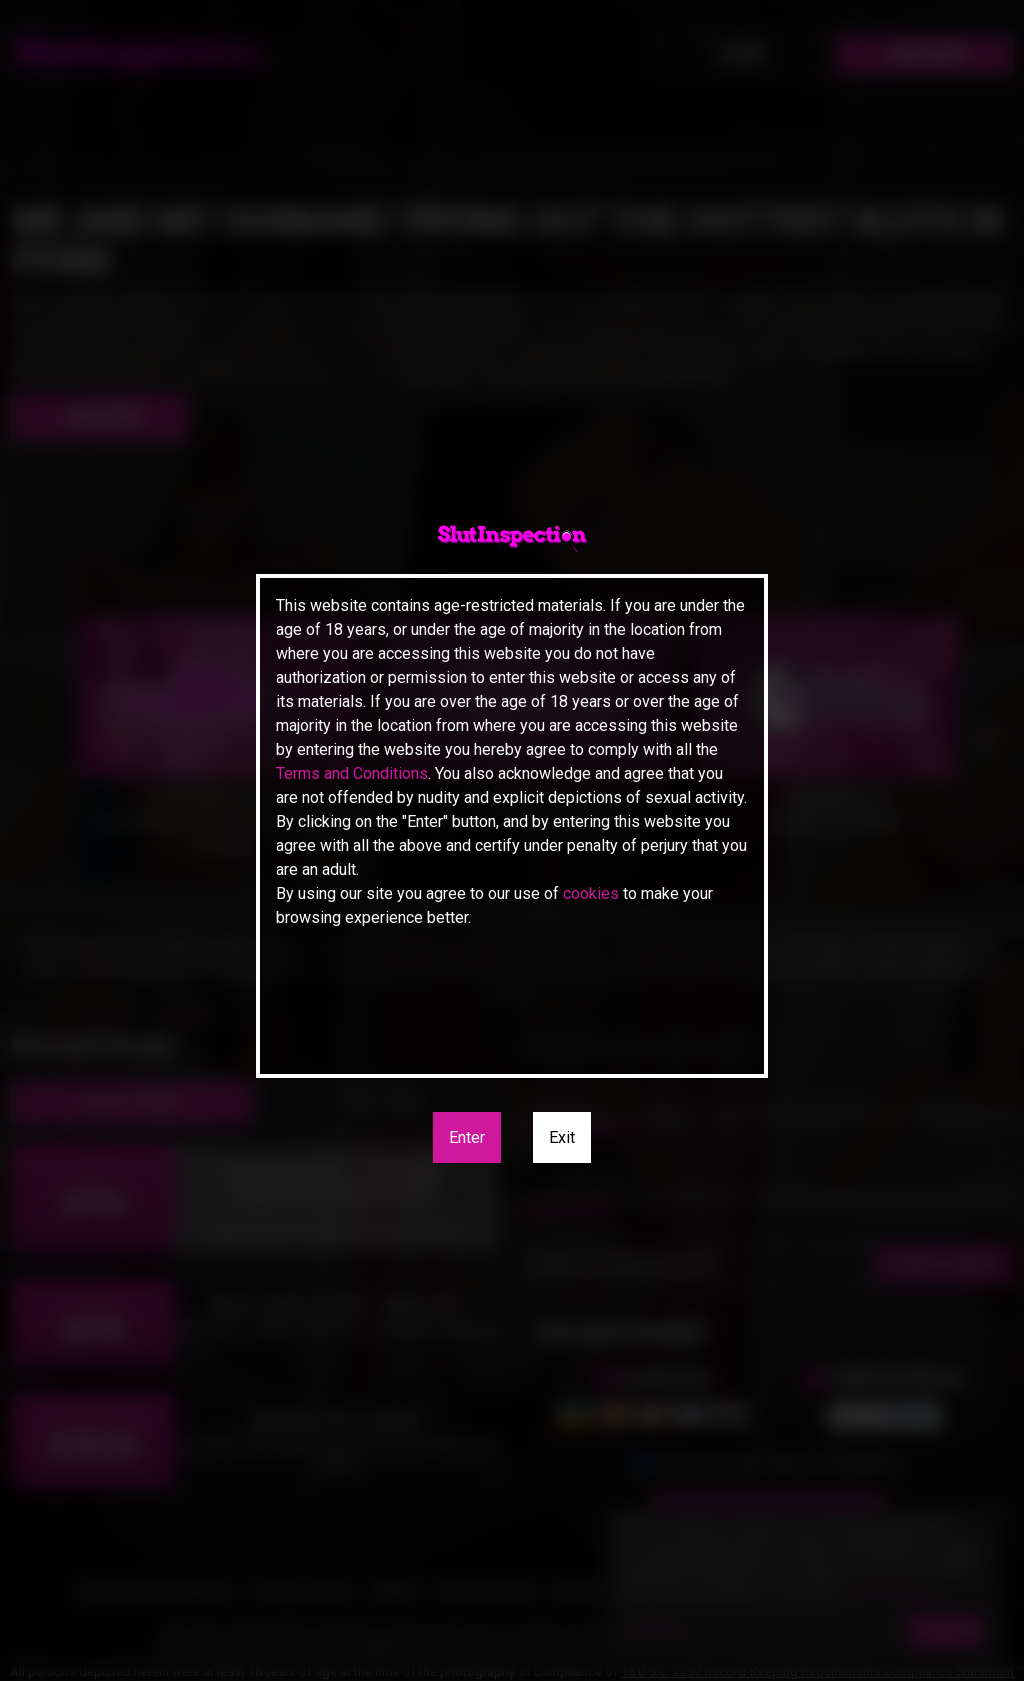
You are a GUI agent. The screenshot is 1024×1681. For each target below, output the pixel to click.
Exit (562, 1137)
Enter (467, 1137)
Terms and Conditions (352, 773)
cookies (591, 893)
